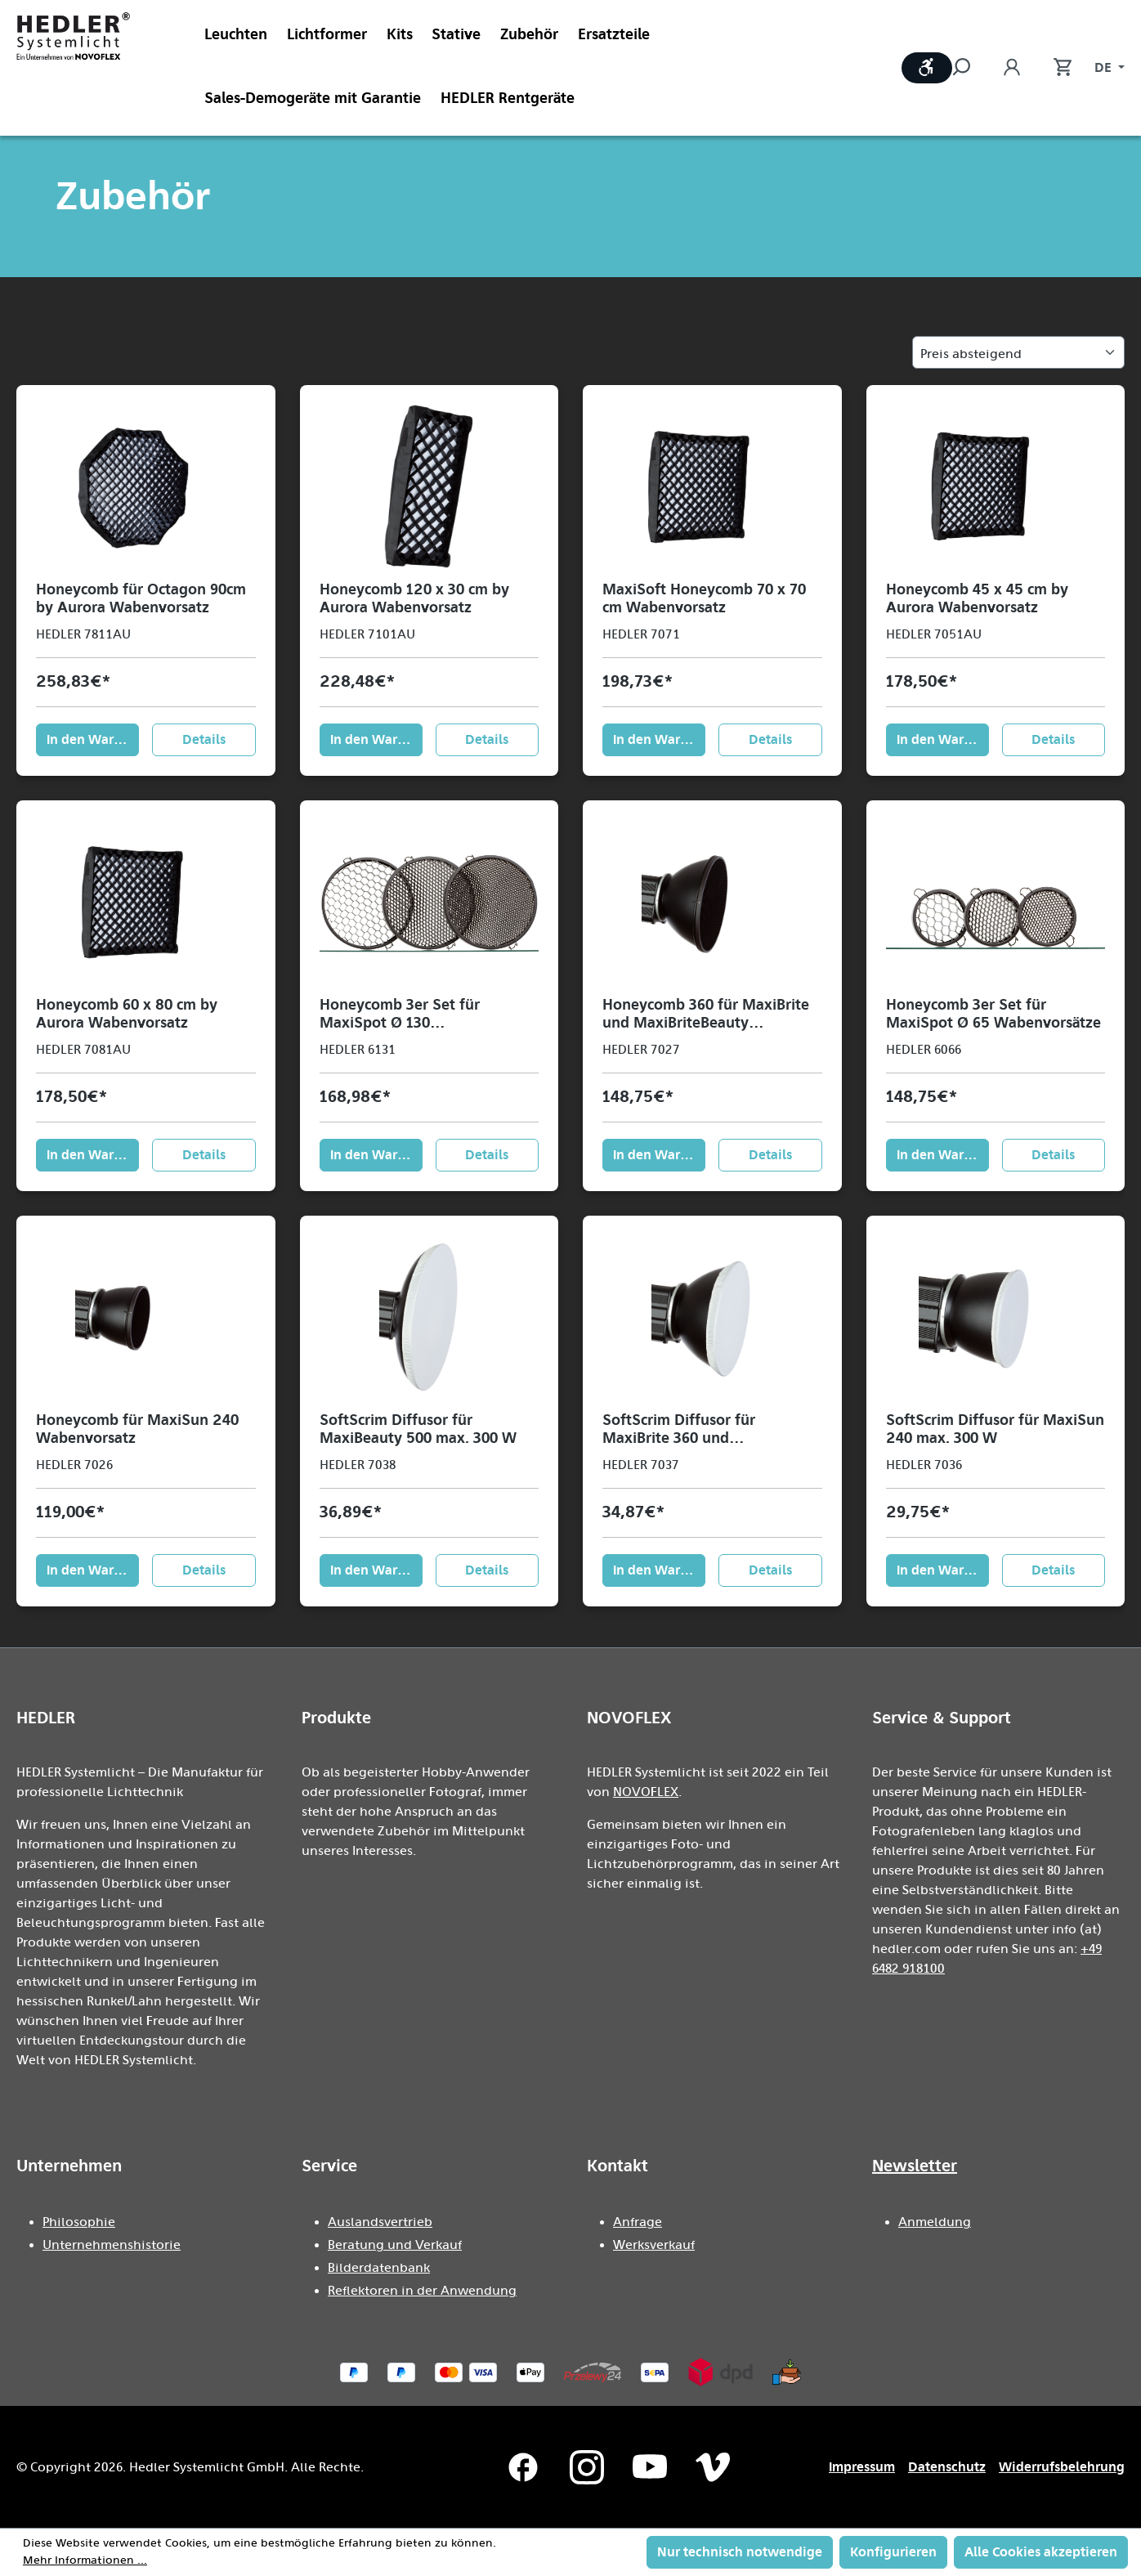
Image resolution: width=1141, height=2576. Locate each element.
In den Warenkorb (93, 739)
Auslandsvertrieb (380, 2222)
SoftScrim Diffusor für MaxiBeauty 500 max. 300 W (418, 1429)
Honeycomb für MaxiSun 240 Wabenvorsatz (137, 1429)
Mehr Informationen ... (85, 2560)
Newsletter (914, 2165)
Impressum (862, 2467)
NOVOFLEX (645, 1792)
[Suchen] (969, 67)
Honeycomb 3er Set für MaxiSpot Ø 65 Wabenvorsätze (993, 1014)
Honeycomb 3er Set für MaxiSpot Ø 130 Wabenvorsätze (400, 1014)
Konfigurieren (893, 2552)
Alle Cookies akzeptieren (1040, 2552)
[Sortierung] (1018, 352)
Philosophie (79, 2222)
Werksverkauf (654, 2245)
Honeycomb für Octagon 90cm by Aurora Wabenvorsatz (141, 598)
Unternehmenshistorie (112, 2245)
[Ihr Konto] (1012, 67)
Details (204, 739)
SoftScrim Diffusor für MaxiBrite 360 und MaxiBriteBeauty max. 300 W (702, 1429)
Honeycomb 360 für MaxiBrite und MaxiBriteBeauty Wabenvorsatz (705, 1014)
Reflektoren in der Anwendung (422, 2290)
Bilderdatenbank (379, 2267)
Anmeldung (934, 2222)
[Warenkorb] (1054, 67)
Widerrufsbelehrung (1062, 2467)
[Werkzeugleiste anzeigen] (927, 67)
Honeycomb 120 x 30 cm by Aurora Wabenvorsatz (414, 598)
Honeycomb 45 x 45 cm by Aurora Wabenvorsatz (977, 598)
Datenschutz (947, 2467)
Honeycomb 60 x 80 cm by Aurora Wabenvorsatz (126, 1014)
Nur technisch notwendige (739, 2552)
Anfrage (637, 2222)
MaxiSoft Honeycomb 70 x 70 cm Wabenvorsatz (704, 598)
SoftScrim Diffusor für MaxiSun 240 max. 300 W (995, 1429)
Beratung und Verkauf (395, 2245)
